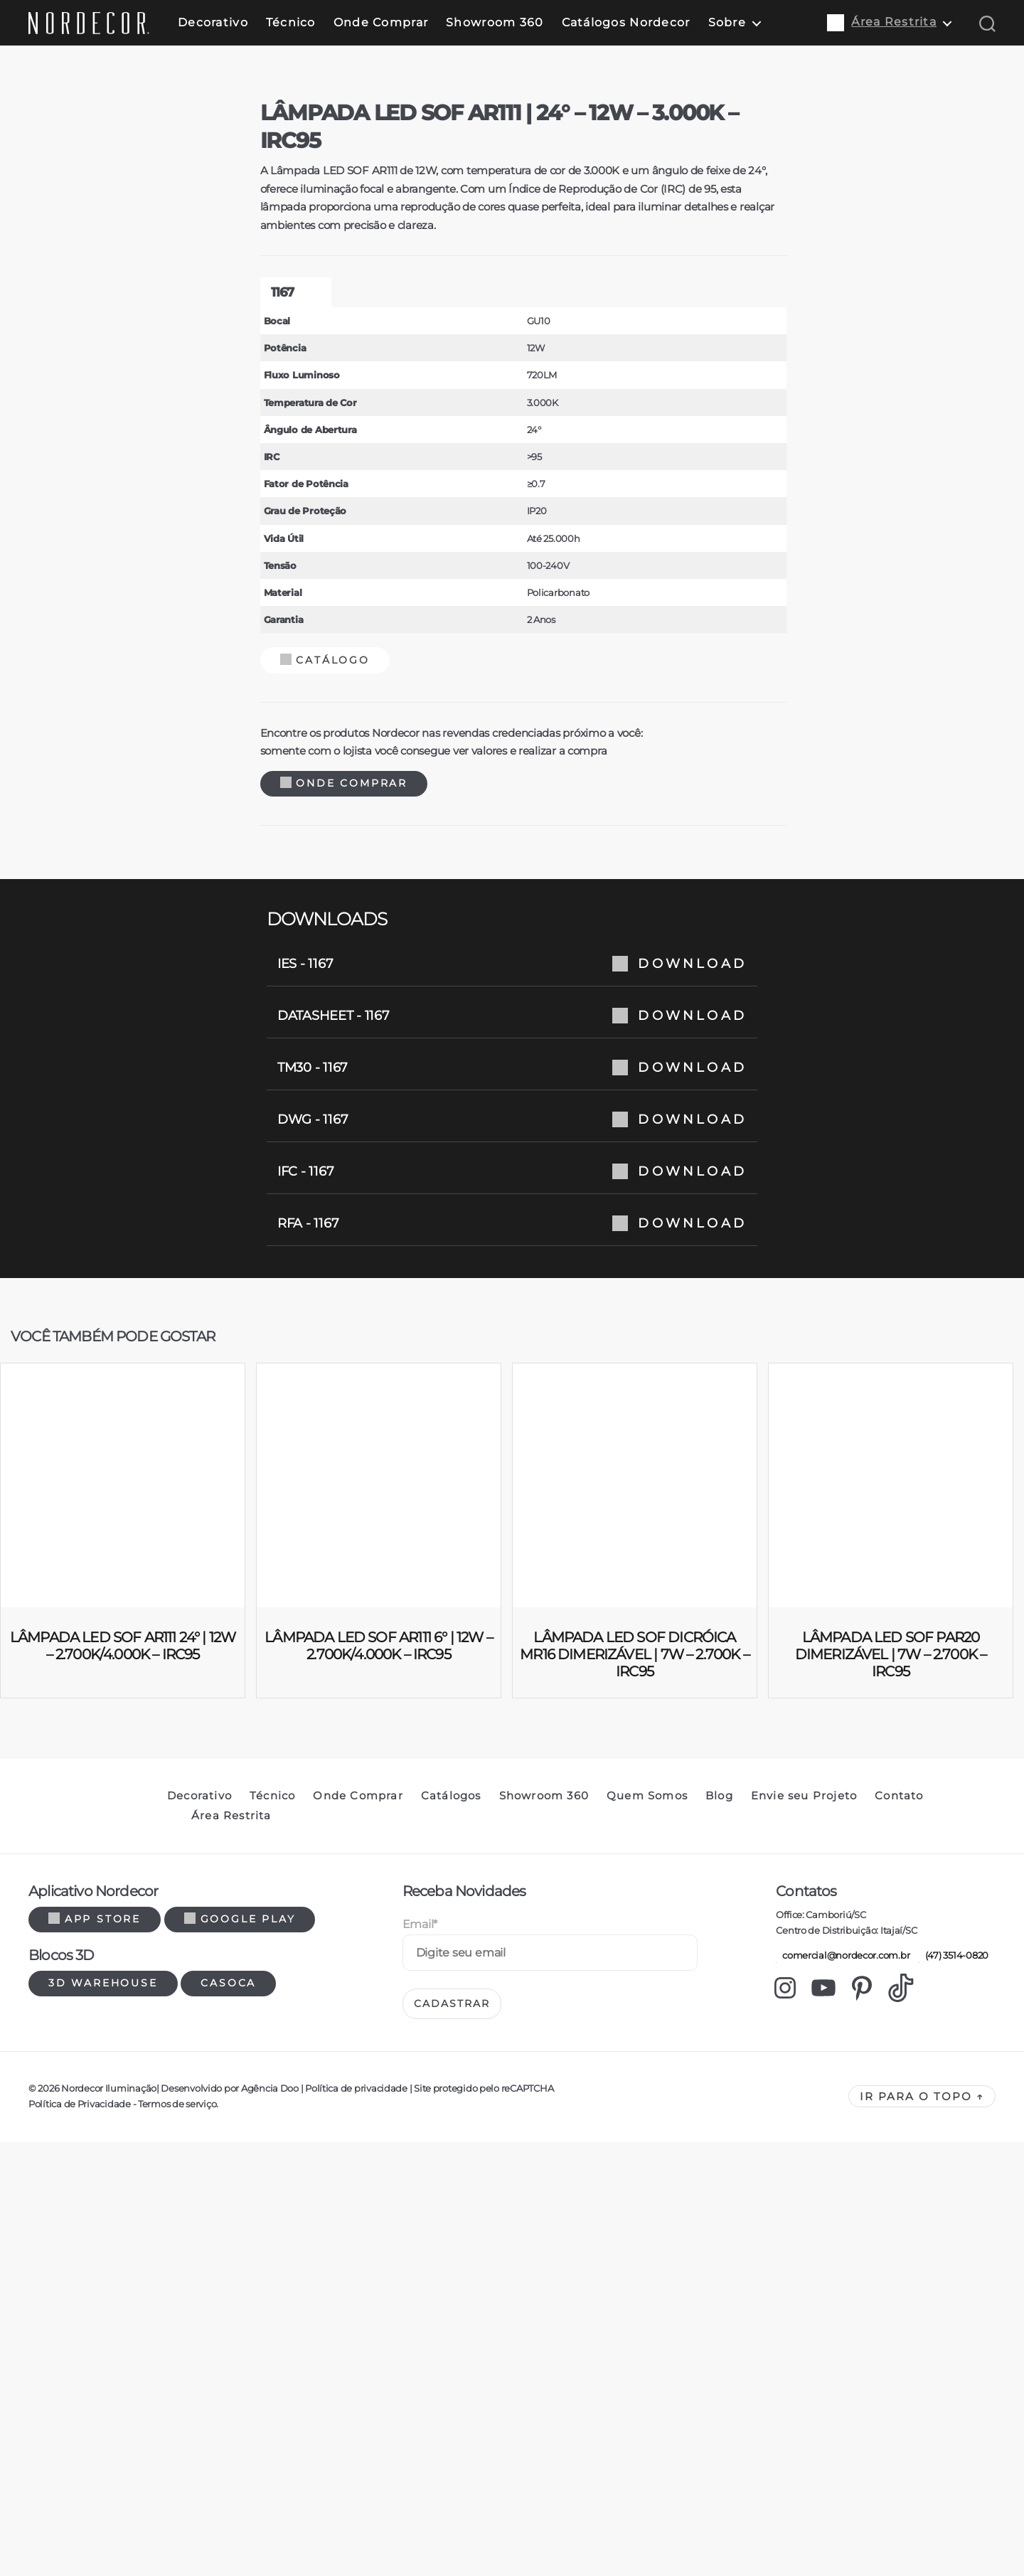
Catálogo (313, 1271)
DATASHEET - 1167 (512, 1627)
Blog (719, 2407)
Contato (899, 2407)
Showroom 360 (494, 22)
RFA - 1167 (512, 1835)
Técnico (291, 22)
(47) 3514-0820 (953, 2566)
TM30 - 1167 (512, 1679)
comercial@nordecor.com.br (843, 2566)
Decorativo (213, 22)
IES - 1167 (512, 1575)
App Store (94, 2530)
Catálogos (451, 2407)
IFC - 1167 (512, 1783)
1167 (271, 904)
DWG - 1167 (512, 1731)
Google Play (240, 2530)
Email (419, 2536)
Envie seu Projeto (804, 2407)
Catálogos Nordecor (626, 22)
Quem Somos (647, 2407)
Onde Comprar (381, 22)
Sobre (727, 22)
